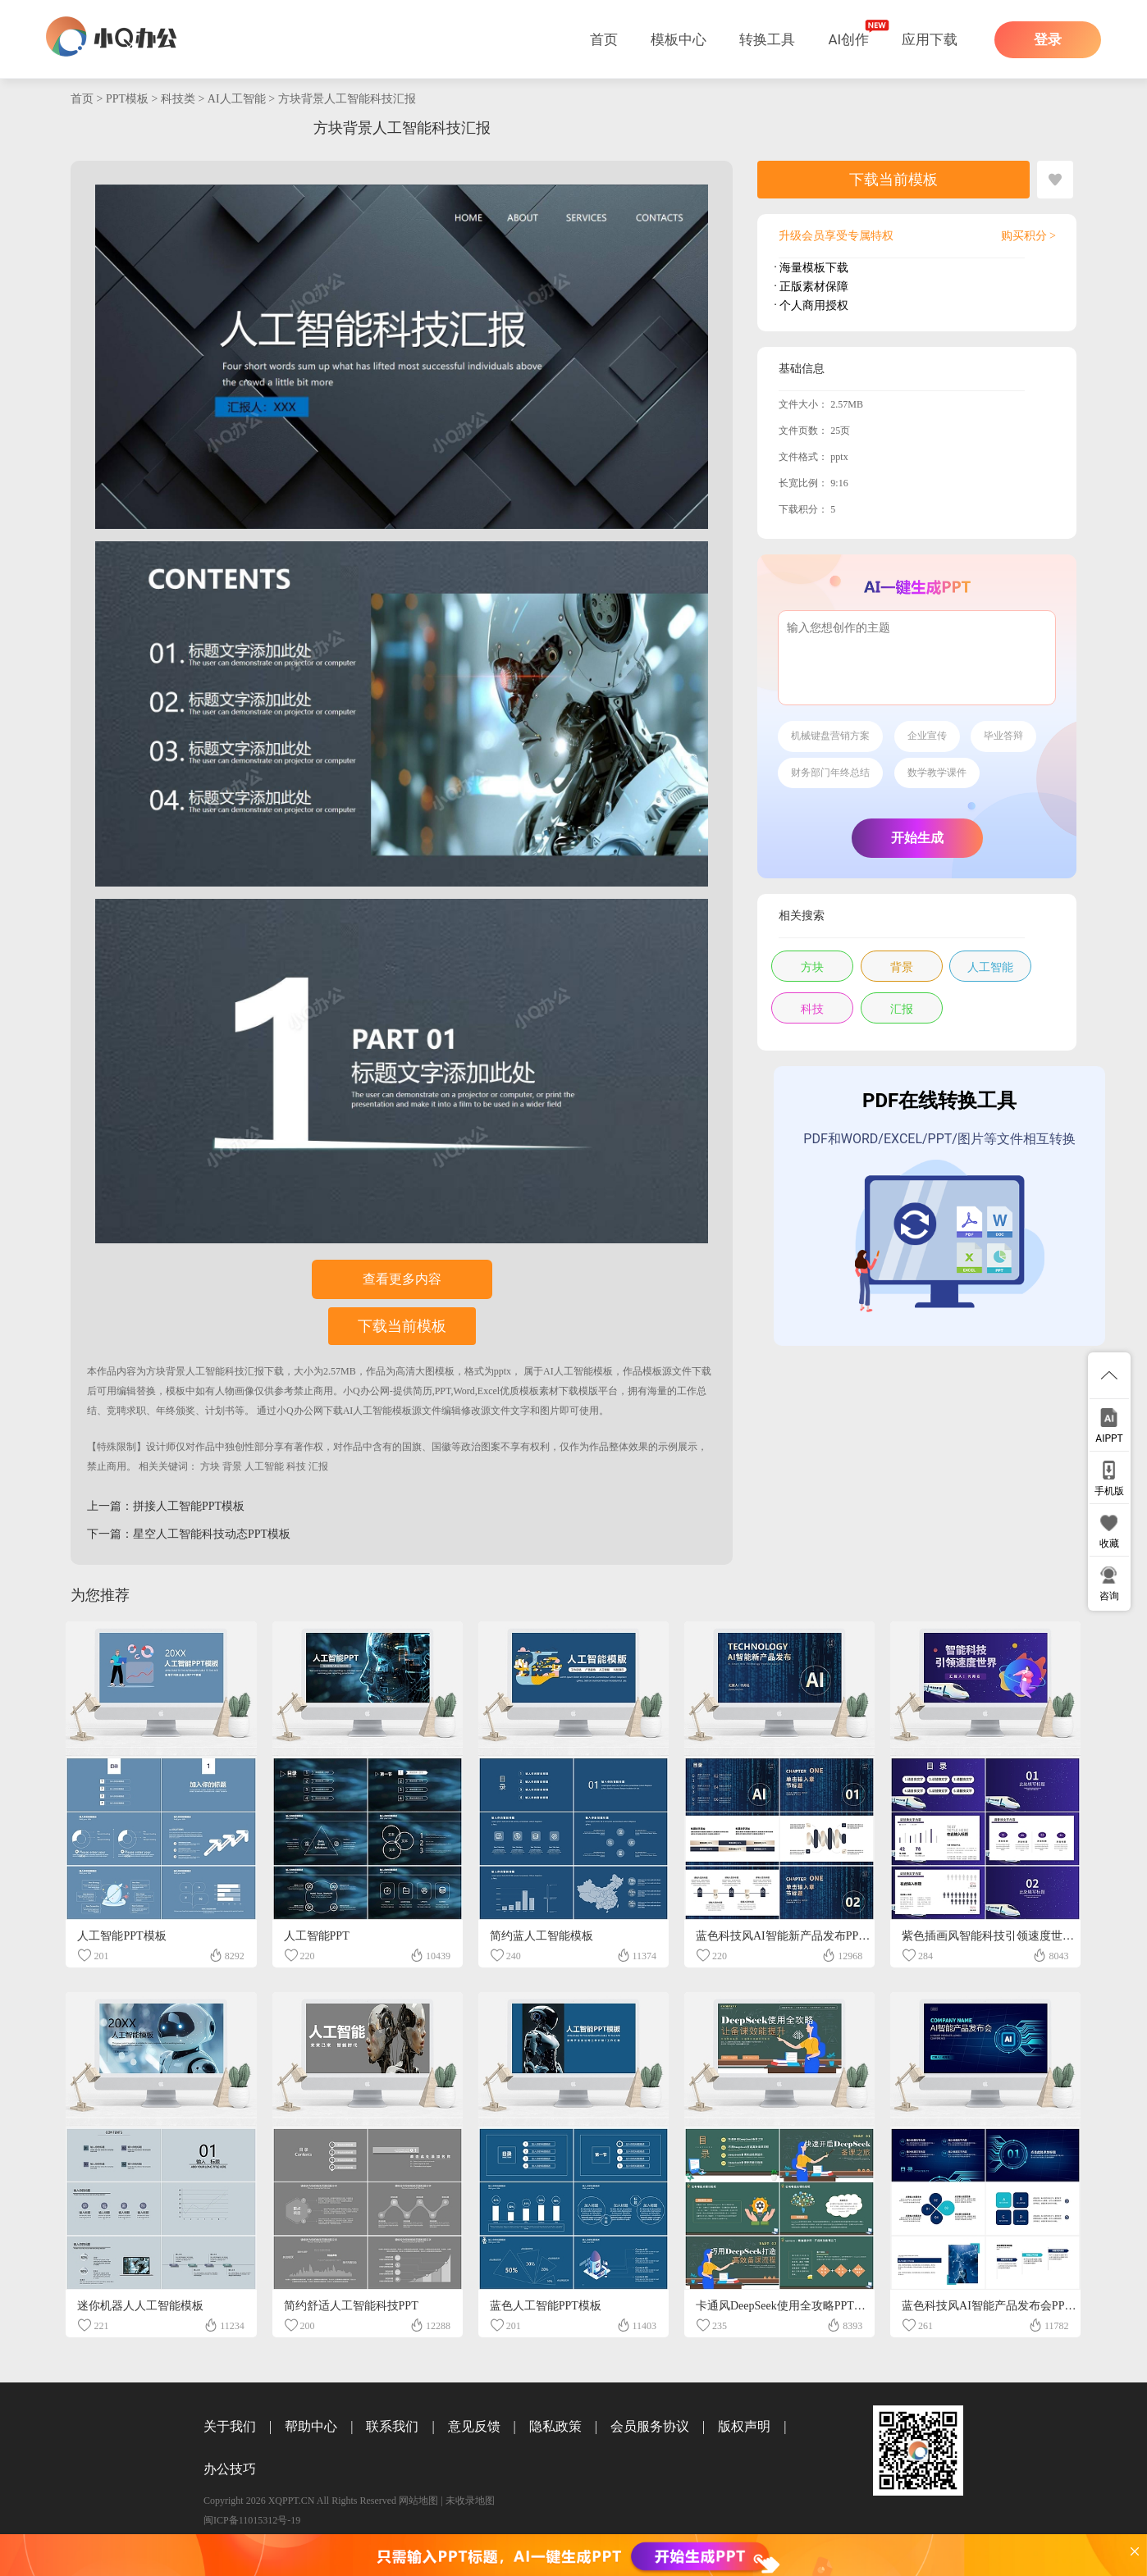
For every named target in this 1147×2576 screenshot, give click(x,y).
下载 (274, 1371)
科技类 (178, 99)
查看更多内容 (402, 1279)
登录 (1048, 40)
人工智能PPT (317, 1936)
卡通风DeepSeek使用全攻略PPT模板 (786, 2306)
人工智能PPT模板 (121, 1936)
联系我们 (392, 2426)
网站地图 (418, 2500)
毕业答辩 (1003, 735)
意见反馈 (474, 2426)
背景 (232, 1466)
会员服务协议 (649, 2426)
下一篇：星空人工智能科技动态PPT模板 (188, 1534)
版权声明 (744, 2426)
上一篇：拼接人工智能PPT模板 (165, 1506)
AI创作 (848, 39)
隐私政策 (555, 2426)
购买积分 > (1028, 236)
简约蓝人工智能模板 (541, 1936)
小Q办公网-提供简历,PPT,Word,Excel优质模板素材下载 (460, 1391)
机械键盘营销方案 (830, 735)
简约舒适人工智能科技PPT (351, 2306)
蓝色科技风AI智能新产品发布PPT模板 (792, 1936)
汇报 (318, 1466)
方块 (210, 1466)
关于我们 (229, 2426)
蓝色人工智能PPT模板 (545, 2306)
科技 (296, 1466)
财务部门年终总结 (830, 772)
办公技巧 (229, 2469)
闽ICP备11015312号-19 (251, 2520)
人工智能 (264, 1466)
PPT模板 (127, 99)
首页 (604, 39)
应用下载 (929, 39)
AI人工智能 (237, 99)
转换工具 (767, 39)
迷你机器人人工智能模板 (140, 2306)
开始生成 (917, 838)
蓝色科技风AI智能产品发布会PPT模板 (998, 2306)
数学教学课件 (936, 772)
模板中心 (678, 39)
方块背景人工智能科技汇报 (347, 99)
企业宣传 (927, 735)
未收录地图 (470, 2500)
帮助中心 (311, 2426)
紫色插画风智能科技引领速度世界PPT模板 (1009, 1936)
